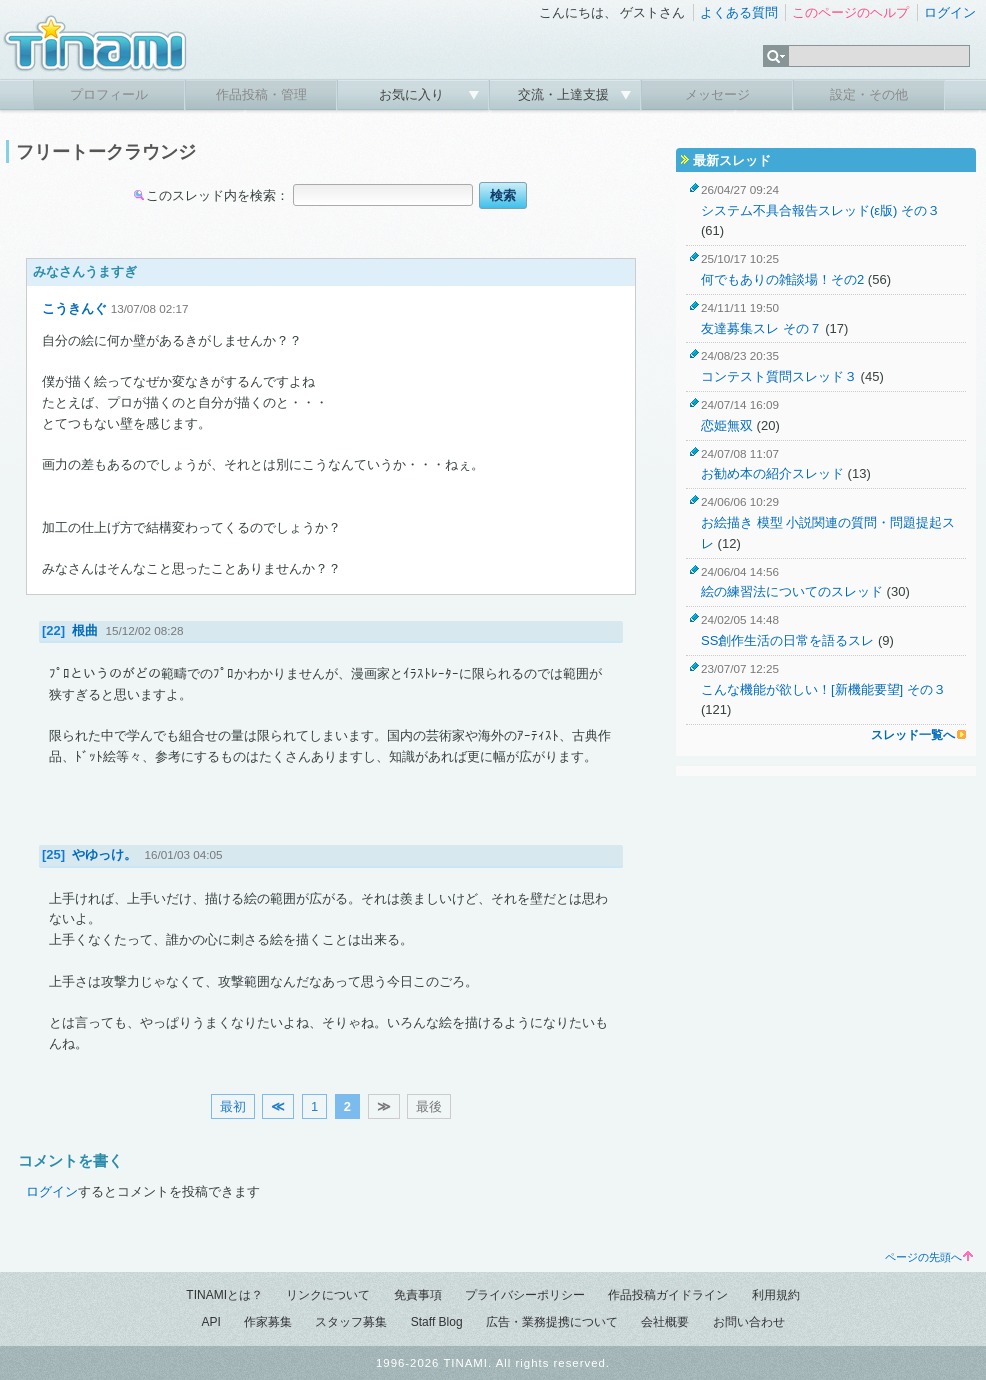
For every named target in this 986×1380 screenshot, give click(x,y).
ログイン (950, 12)
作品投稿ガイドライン (668, 1295)
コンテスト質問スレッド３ (779, 376)
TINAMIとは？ (224, 1295)
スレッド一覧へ (913, 735)
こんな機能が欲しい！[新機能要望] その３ (823, 689)
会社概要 (665, 1322)
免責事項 (418, 1295)
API (210, 1322)
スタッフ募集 (351, 1322)
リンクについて (328, 1295)
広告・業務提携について (552, 1322)
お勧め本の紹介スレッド (772, 473)
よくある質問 (739, 12)
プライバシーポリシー (525, 1295)
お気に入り (413, 94)
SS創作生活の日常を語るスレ (787, 640)
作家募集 (268, 1322)
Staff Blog (437, 1322)
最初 (233, 1106)
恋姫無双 (727, 425)
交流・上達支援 (565, 94)
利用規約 (776, 1295)
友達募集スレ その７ (761, 328)
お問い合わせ (749, 1322)
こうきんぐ (74, 308)
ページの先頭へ (929, 1257)
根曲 (85, 630)
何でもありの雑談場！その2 (782, 279)
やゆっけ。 (104, 854)
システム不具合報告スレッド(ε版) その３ (820, 210)
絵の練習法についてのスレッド (792, 591)
